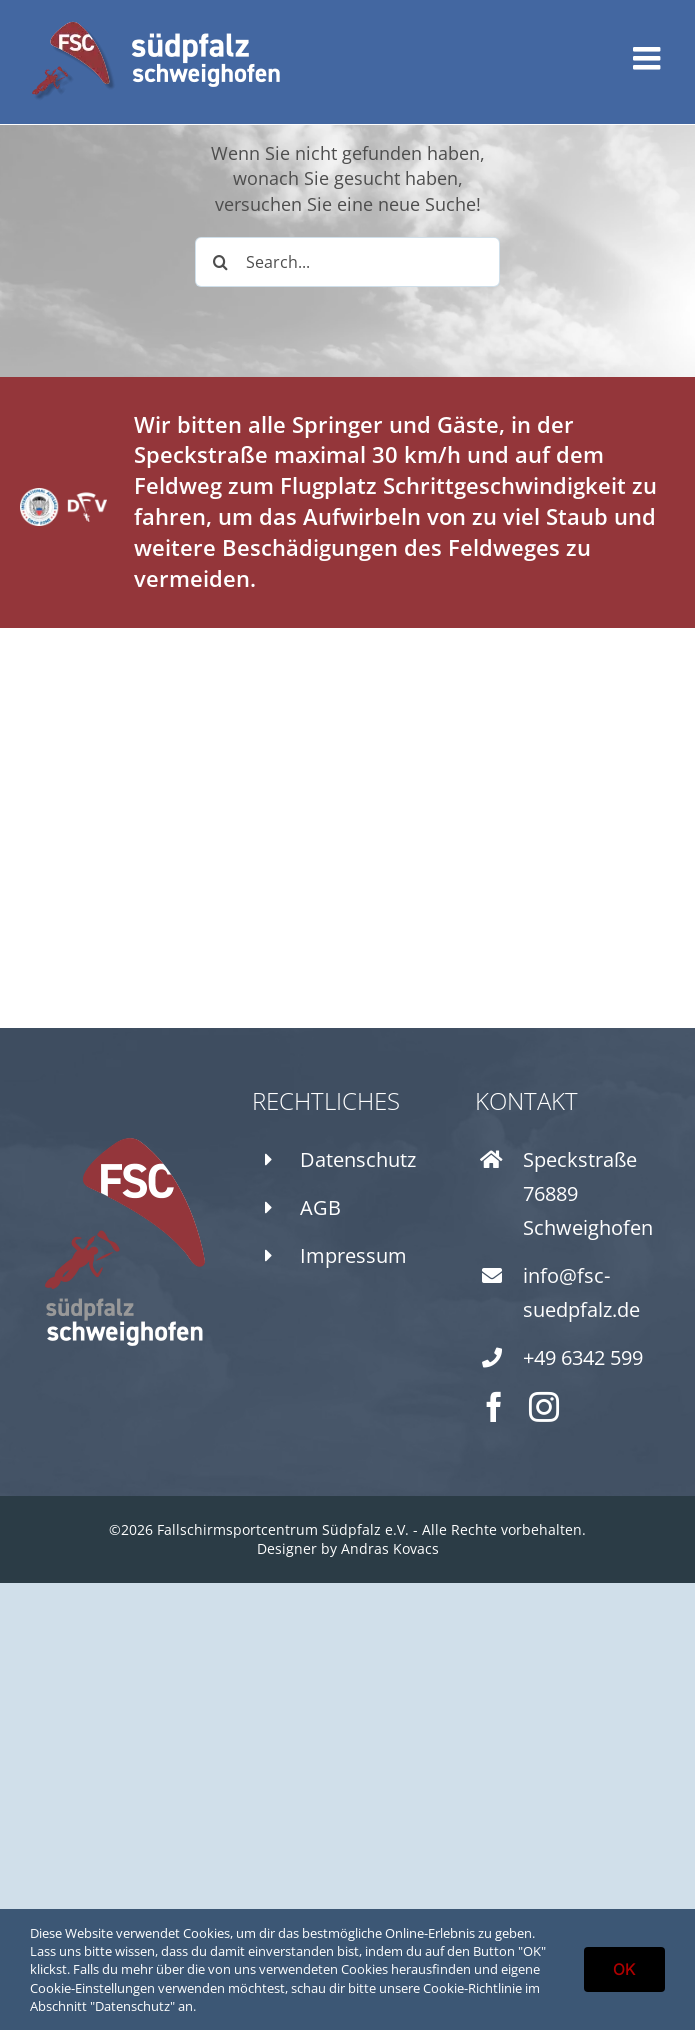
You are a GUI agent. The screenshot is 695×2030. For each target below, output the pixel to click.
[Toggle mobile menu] (649, 58)
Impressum (353, 1255)
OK (624, 1969)
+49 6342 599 (583, 1357)
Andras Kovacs (390, 1548)
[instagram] (544, 1407)
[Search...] (347, 262)
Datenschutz (358, 1159)
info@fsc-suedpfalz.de (581, 1292)
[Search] (220, 262)
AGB (320, 1207)
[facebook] (494, 1407)
